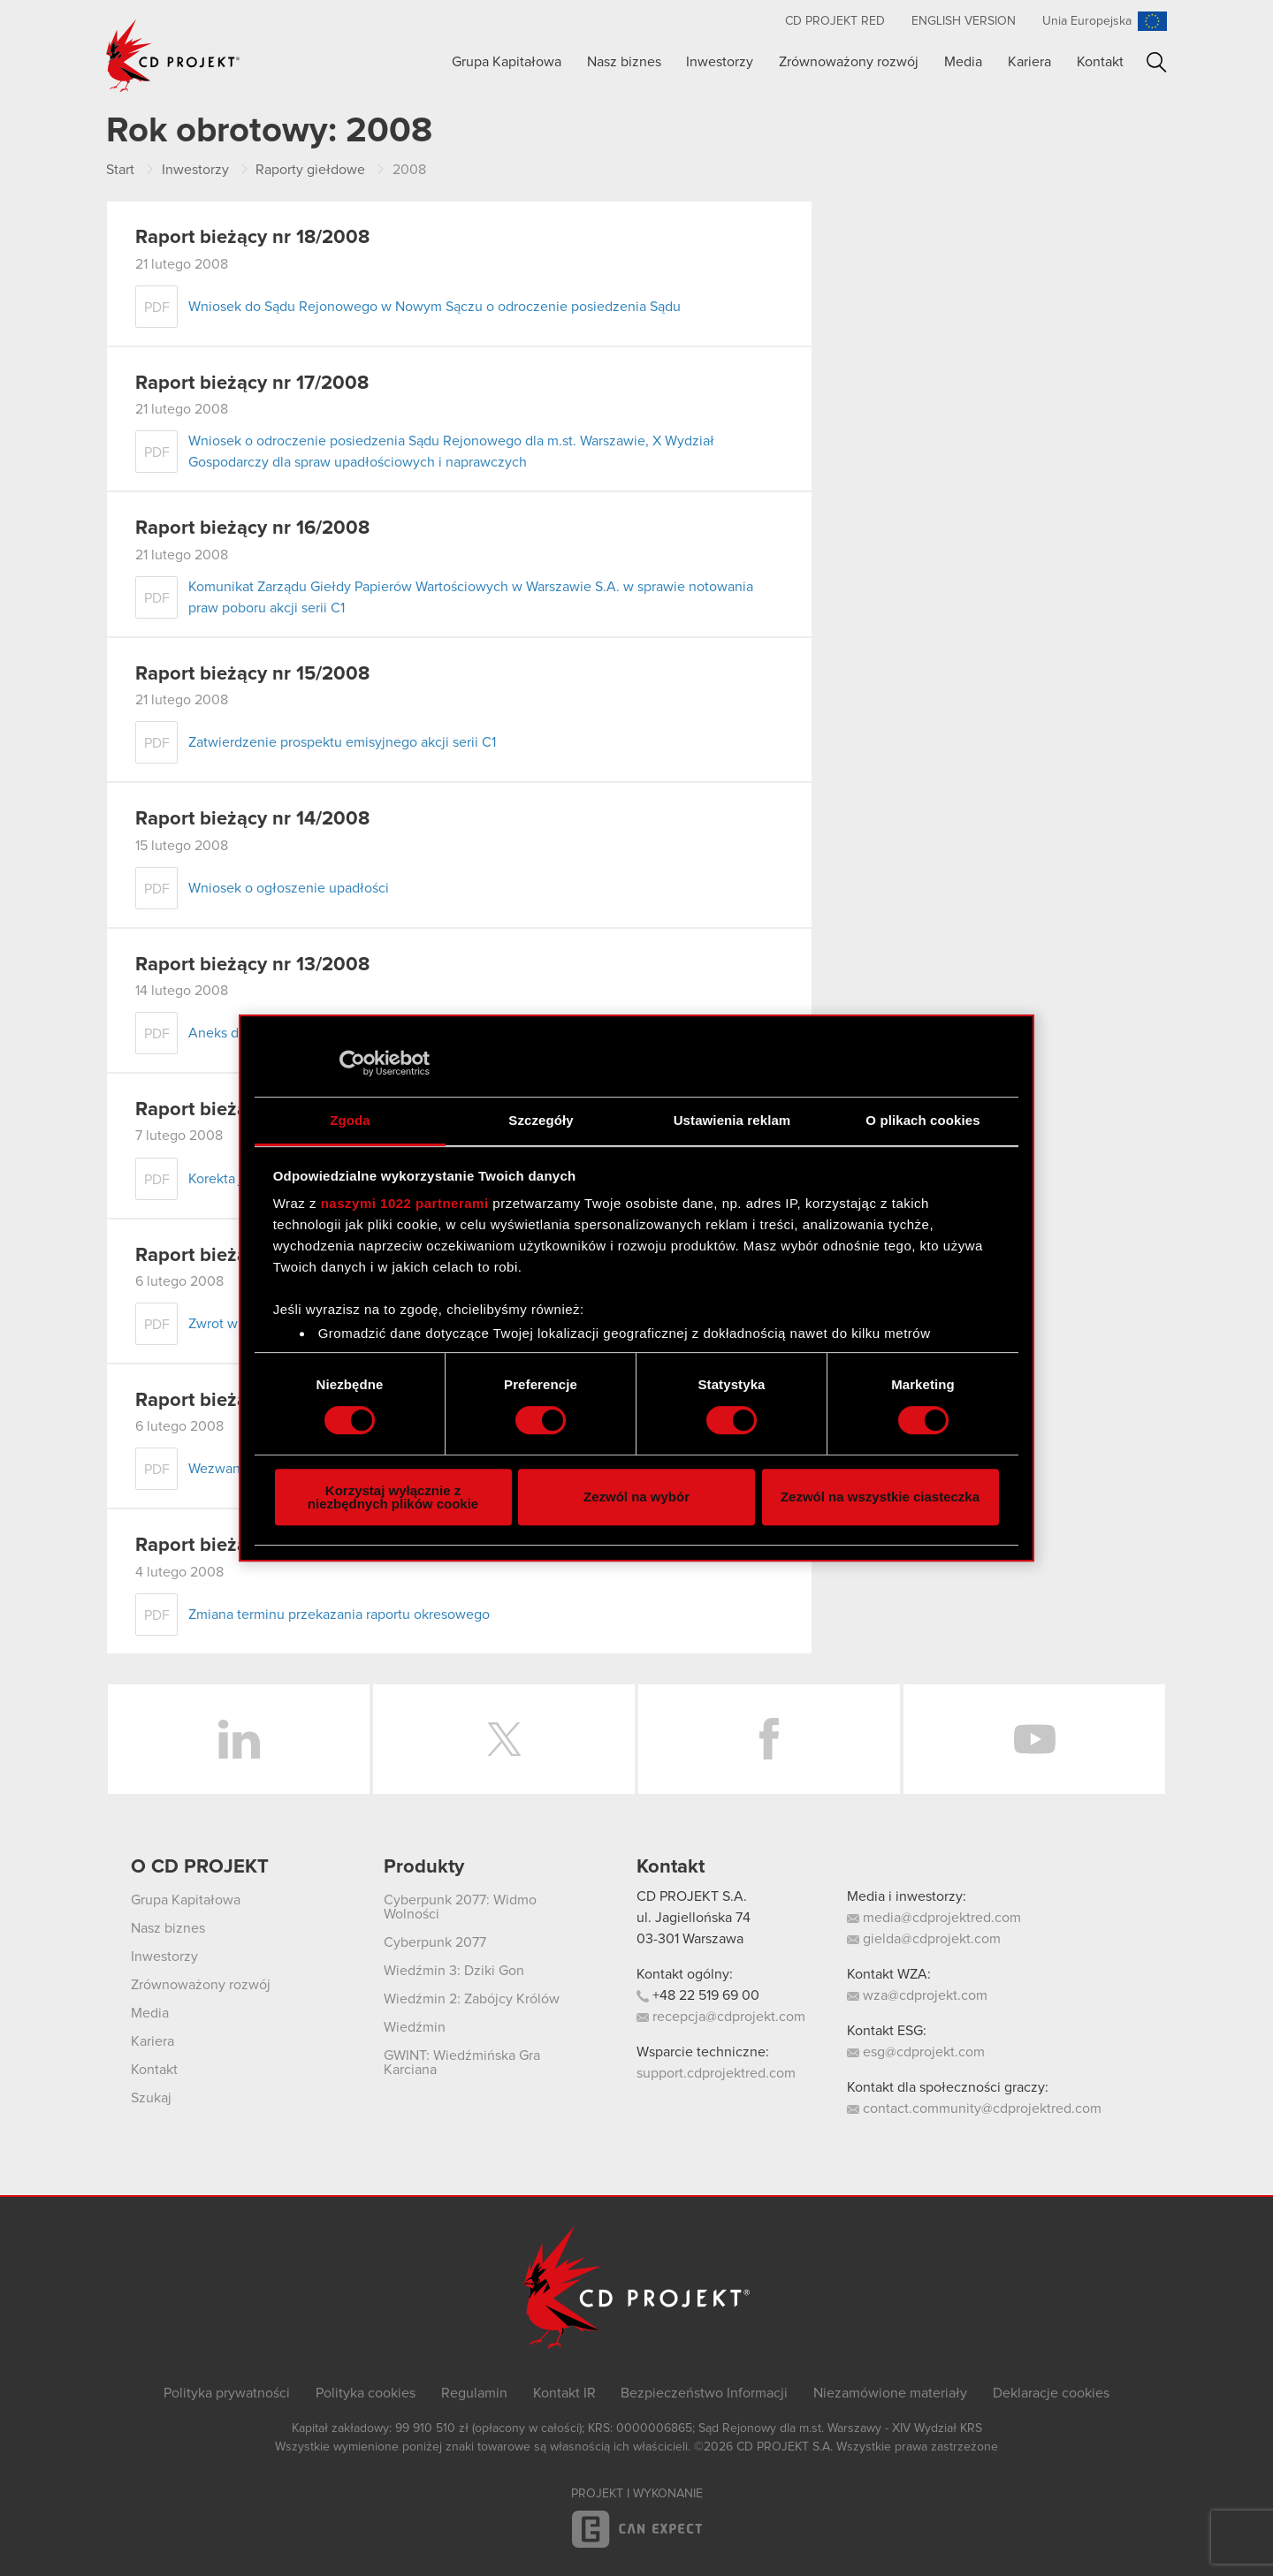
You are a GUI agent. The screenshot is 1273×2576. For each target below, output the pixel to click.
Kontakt (1100, 62)
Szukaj (1157, 62)
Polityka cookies (365, 2393)
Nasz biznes (624, 62)
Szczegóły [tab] (540, 1120)
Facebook (769, 1739)
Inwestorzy (719, 62)
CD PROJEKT (173, 56)
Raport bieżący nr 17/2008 (252, 383)
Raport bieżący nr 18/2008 (252, 237)
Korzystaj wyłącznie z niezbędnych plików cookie (393, 1497)
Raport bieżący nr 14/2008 (252, 819)
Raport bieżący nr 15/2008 (252, 674)
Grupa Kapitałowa (506, 62)
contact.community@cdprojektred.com (974, 2108)
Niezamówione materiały (890, 2393)
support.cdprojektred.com (716, 2073)
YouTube (1034, 1739)
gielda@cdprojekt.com (924, 1939)
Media (963, 62)
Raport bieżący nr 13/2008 (252, 965)
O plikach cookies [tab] (922, 1120)
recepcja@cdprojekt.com (720, 2017)
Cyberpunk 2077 (435, 1942)
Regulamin (474, 2393)
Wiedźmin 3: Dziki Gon (454, 1971)
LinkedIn (239, 1739)
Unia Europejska (1087, 21)
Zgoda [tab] (350, 1120)
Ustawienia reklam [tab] (732, 1120)
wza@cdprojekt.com (917, 1995)
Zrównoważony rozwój (849, 62)
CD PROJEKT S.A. (691, 1896)
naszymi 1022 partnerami (405, 1203)
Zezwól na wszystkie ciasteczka (880, 1496)
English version (963, 21)
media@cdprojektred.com (934, 1918)
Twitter (504, 1739)
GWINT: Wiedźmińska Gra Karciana (462, 2062)
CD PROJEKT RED (835, 21)
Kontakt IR (564, 2393)
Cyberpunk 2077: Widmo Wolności (460, 1907)
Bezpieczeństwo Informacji (704, 2393)
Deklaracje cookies (1051, 2393)
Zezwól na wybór (636, 1496)
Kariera (1029, 62)
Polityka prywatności (227, 2393)
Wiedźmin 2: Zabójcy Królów (472, 1999)
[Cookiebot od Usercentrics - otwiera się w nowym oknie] (352, 1063)
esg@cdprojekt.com (916, 2052)
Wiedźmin (415, 2027)
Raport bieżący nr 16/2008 (252, 528)
